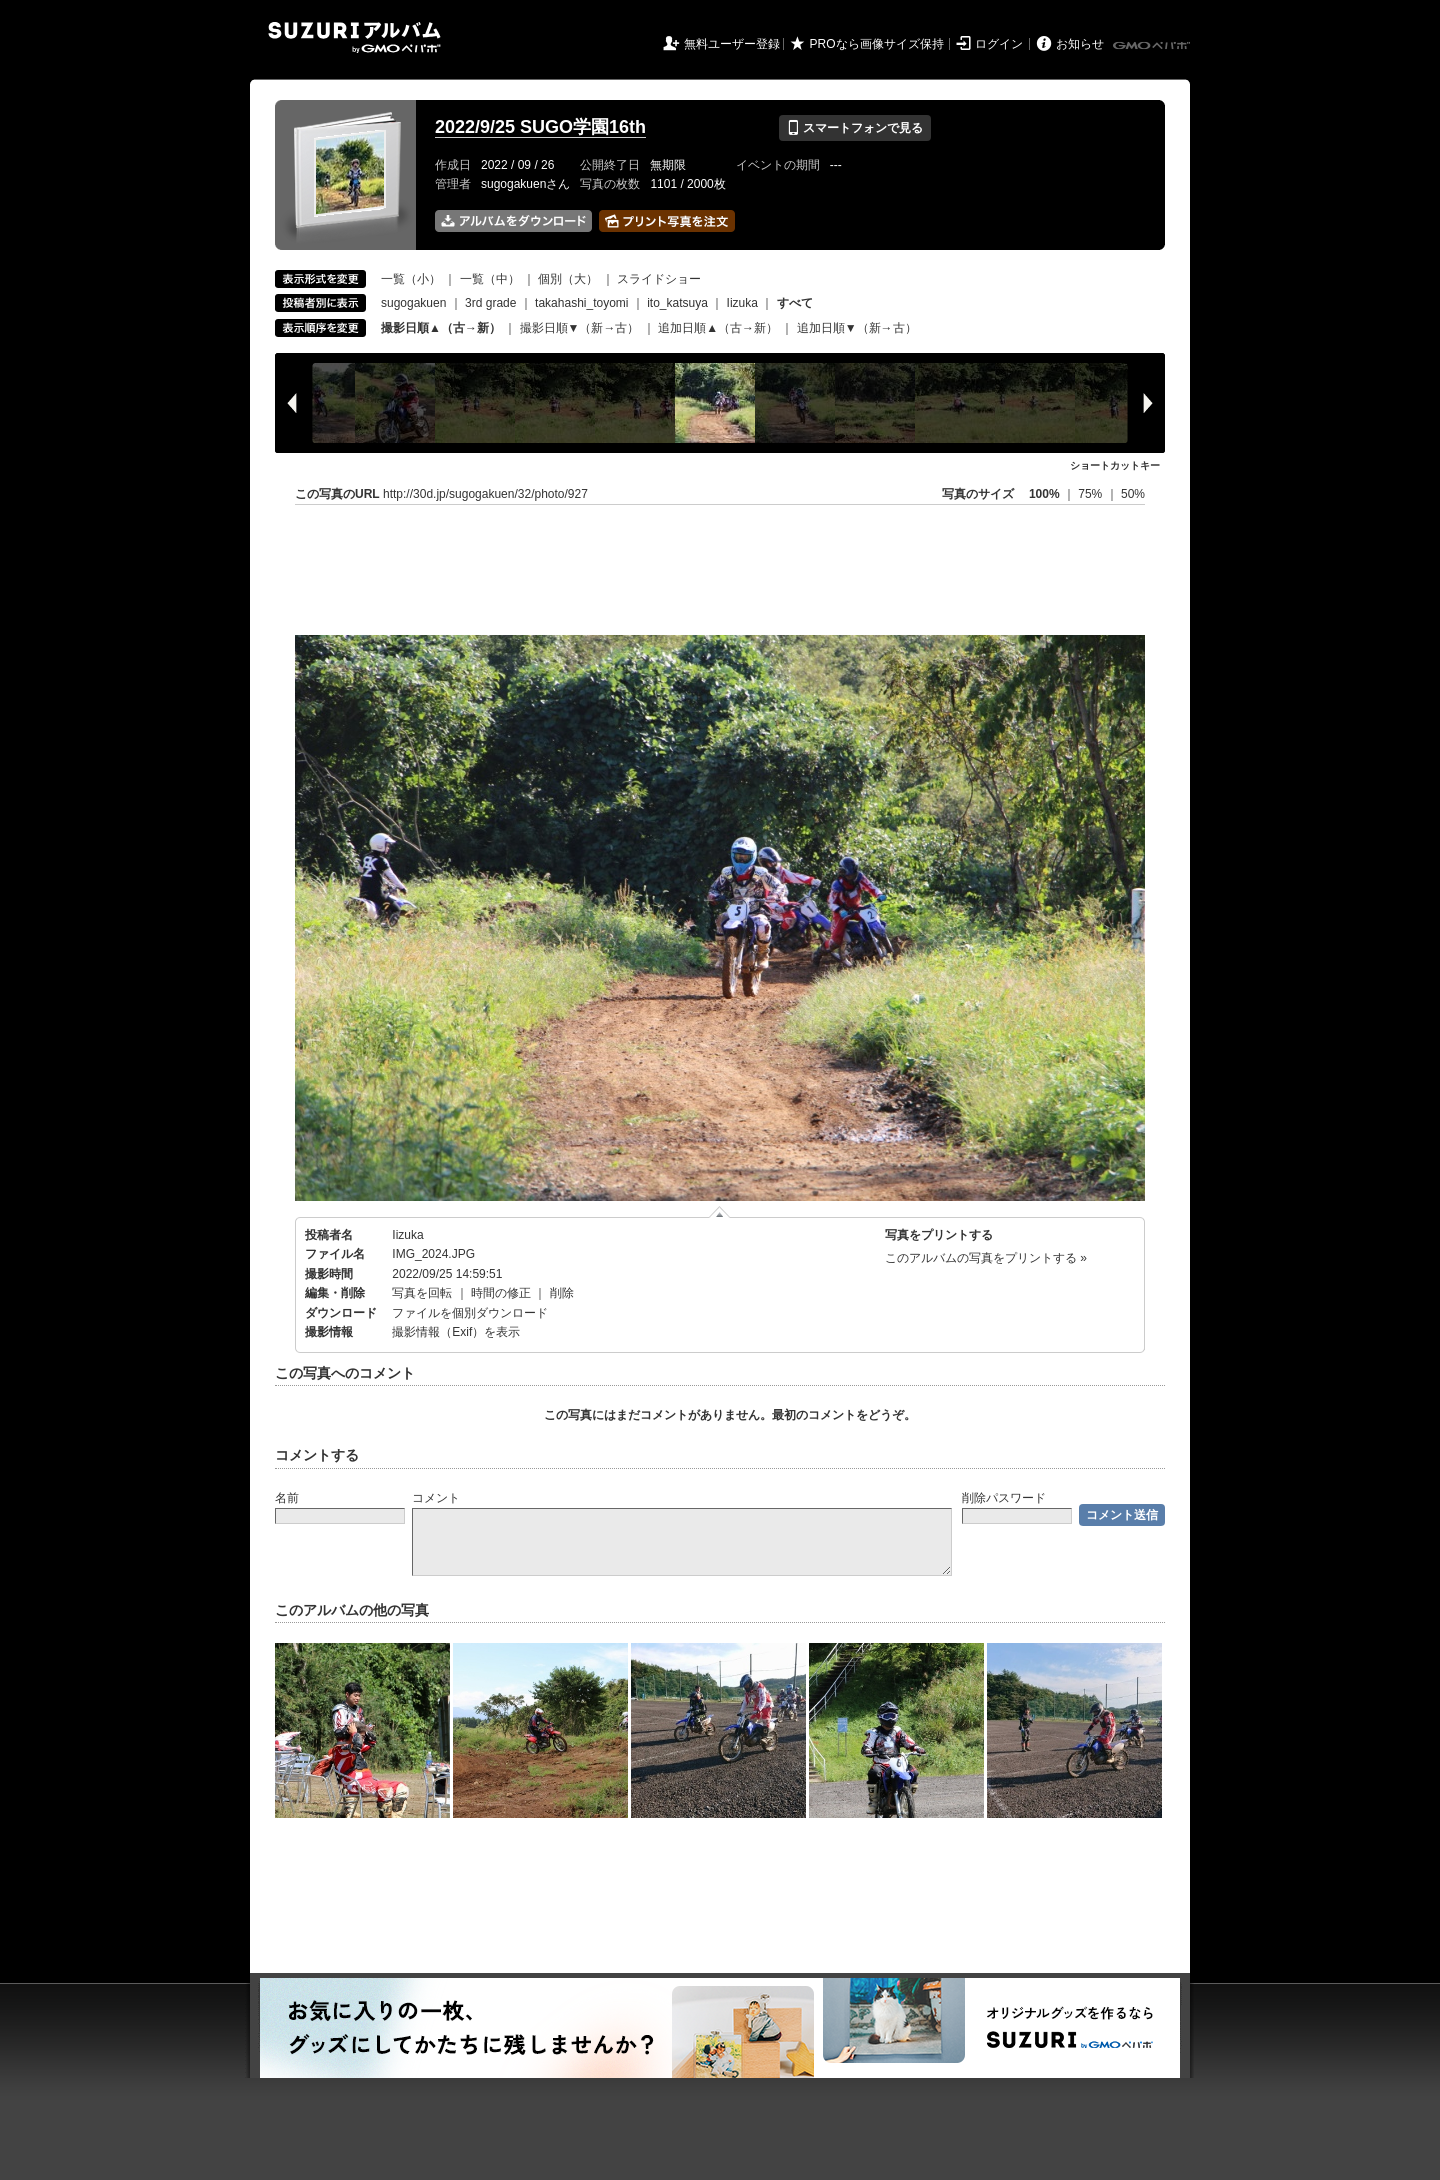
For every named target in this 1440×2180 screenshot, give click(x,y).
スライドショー (659, 279)
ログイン (999, 44)
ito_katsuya (677, 303)
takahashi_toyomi (581, 303)
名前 (287, 1498)
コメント (436, 1498)
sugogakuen (413, 303)
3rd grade (490, 303)
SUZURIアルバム (354, 37)
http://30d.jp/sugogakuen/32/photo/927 (485, 494)
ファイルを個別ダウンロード (470, 1313)
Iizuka (742, 303)
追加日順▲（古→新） (718, 328)
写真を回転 (422, 1293)
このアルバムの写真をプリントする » (986, 1258)
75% (1091, 494)
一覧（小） (411, 279)
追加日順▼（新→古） (857, 328)
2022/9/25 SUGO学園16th (540, 127)
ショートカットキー (1115, 465)
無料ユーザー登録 (732, 44)
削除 (562, 1293)
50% (1133, 494)
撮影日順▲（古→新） (441, 328)
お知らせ (1080, 44)
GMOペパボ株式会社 (1153, 46)
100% (1044, 494)
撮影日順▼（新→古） (580, 328)
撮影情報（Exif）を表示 (456, 1332)
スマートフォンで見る (854, 128)
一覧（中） (490, 279)
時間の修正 (501, 1293)
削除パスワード (1004, 1498)
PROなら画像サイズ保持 (877, 44)
